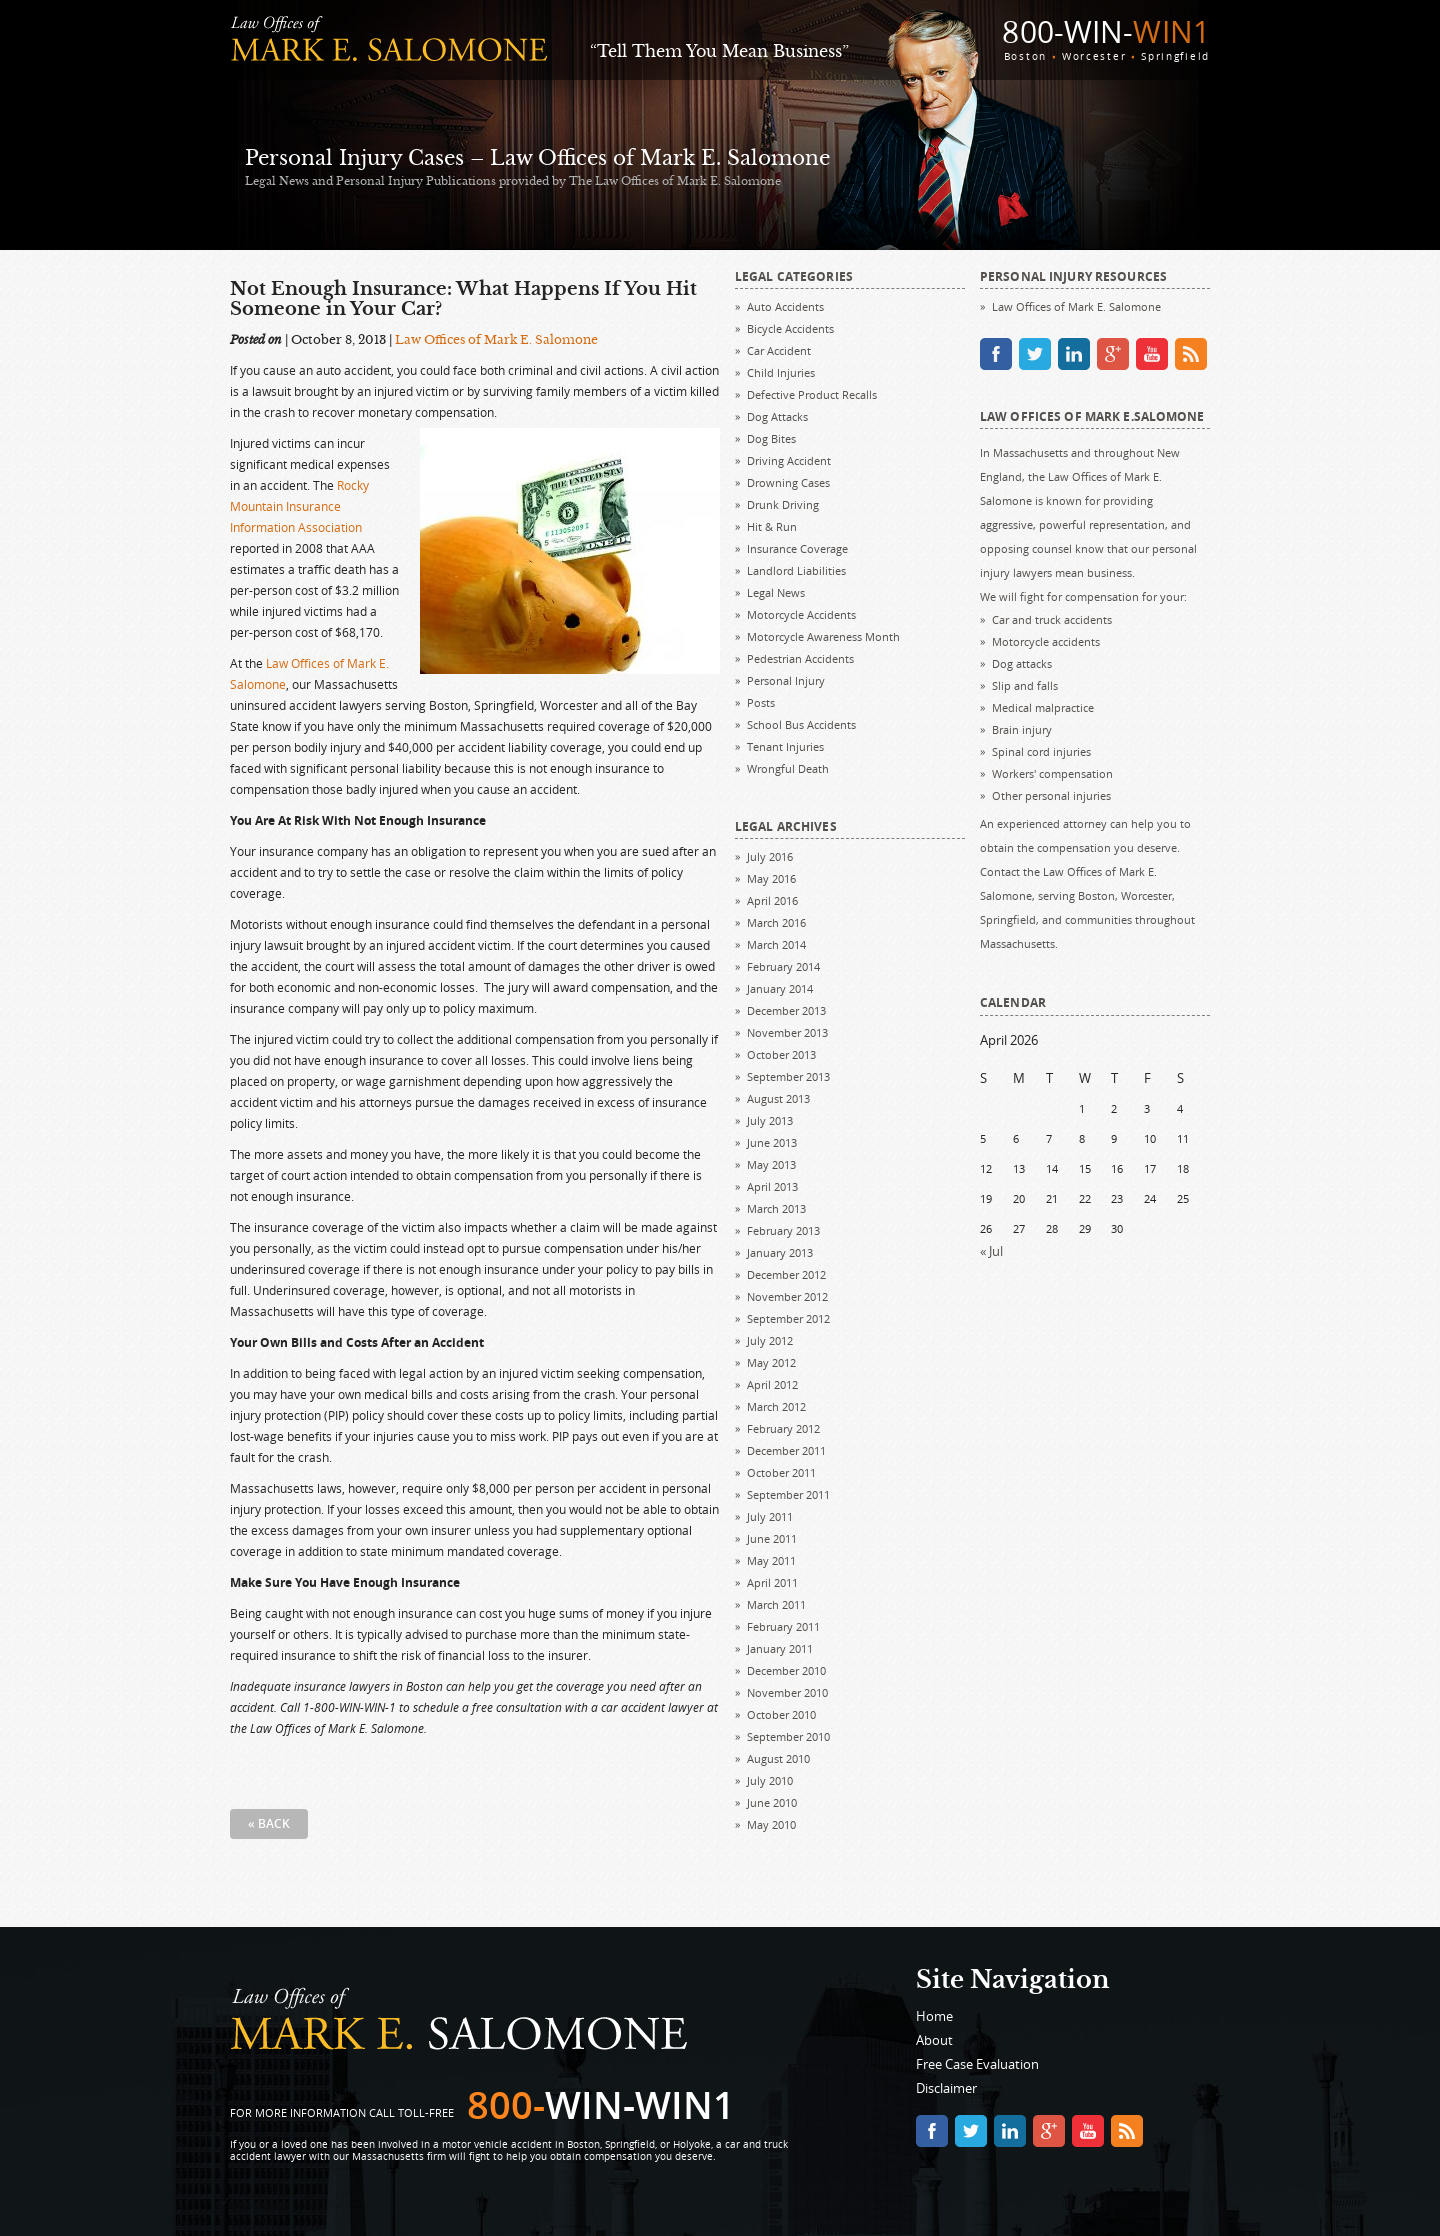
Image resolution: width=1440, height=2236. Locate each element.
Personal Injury (786, 680)
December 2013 (786, 1010)
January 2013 (780, 1252)
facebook (996, 354)
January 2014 (780, 988)
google (1113, 354)
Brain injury (1022, 729)
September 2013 (788, 1076)
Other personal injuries (1051, 795)
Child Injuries (781, 372)
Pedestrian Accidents (800, 658)
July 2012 (770, 1340)
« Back (269, 1823)
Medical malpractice (1043, 707)
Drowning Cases (788, 482)
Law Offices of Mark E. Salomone (496, 339)
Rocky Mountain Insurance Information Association (299, 506)
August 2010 (778, 1758)
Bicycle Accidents (790, 328)
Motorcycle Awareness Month (823, 636)
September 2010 (788, 1736)
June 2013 (772, 1142)
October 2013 (781, 1054)
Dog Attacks (777, 416)
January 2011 (780, 1648)
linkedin (1074, 354)
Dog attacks (1022, 663)
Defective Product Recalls (812, 394)
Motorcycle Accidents (801, 614)
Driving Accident (789, 460)
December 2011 (786, 1450)
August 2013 (778, 1098)
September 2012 (788, 1318)
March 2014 (776, 944)
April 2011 (772, 1582)
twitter (1035, 354)
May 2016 (771, 878)
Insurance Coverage (797, 548)
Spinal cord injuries (1041, 751)
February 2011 (783, 1626)
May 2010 (771, 1824)
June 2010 (772, 1802)
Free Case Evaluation (977, 2064)
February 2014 (783, 966)
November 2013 (787, 1032)
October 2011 (781, 1472)
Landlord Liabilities (796, 570)
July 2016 (770, 856)
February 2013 (783, 1230)
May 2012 (771, 1362)
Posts (761, 702)
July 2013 (770, 1120)
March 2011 (776, 1604)
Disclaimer (946, 2088)
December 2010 (786, 1670)
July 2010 (770, 1780)
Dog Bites (771, 438)
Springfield (1175, 56)
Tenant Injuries (785, 746)
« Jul (991, 1251)
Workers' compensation (1052, 773)
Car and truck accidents (1052, 619)
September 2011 (788, 1494)
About (934, 2040)
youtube (1152, 354)
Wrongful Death (788, 768)
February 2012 (783, 1428)
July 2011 (770, 1516)
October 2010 (781, 1714)
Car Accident (779, 350)
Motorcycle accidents (1046, 641)
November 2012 (787, 1296)
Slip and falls (1025, 685)
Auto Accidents (785, 306)
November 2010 (787, 1692)
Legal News (776, 592)
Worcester (1094, 56)
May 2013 (771, 1164)
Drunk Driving (783, 504)
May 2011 (771, 1560)
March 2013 (776, 1208)
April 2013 (772, 1186)
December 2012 (786, 1274)
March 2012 (776, 1406)
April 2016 (772, 900)
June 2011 (772, 1538)
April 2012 (772, 1384)
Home (934, 2016)
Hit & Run (772, 526)
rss (1191, 354)
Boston (1025, 56)
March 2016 (776, 922)
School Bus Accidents (801, 724)
